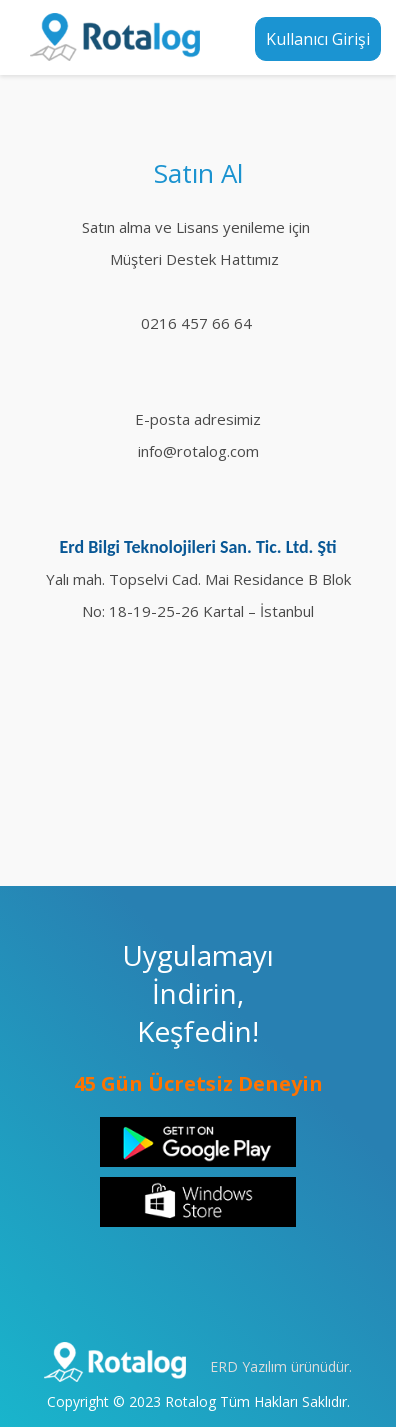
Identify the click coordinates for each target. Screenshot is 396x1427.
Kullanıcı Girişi (318, 39)
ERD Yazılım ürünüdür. (281, 1366)
